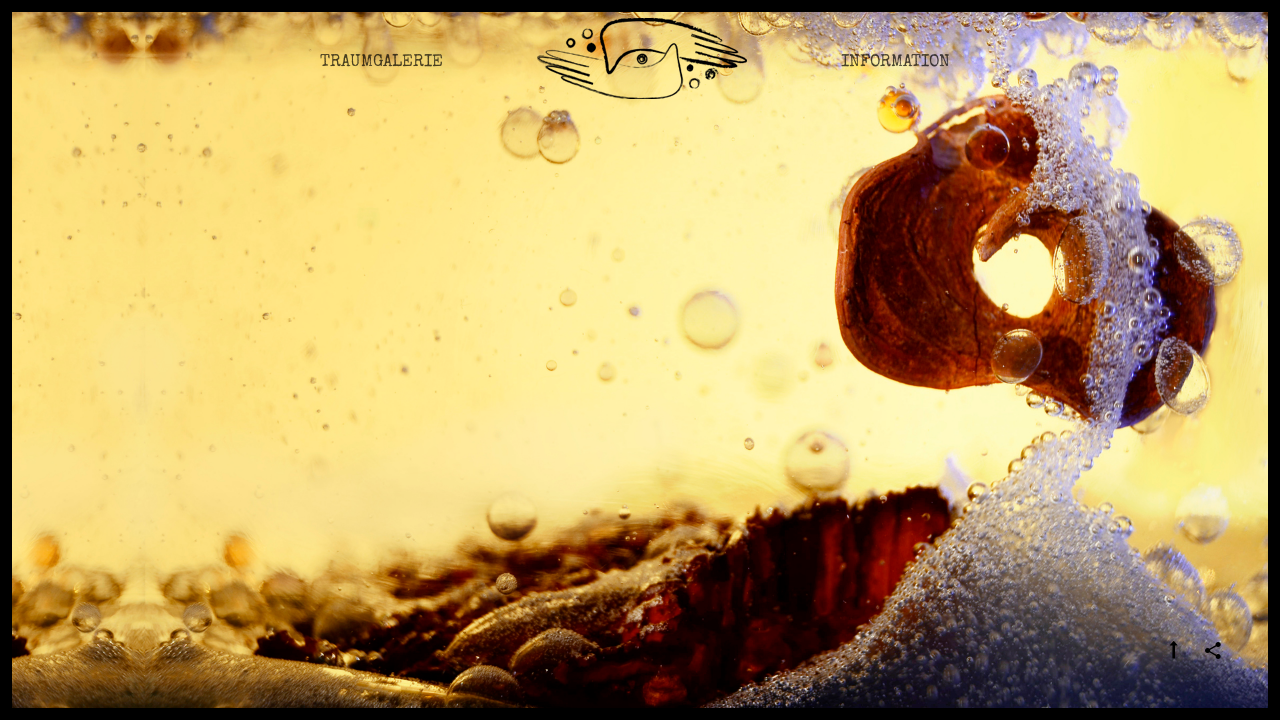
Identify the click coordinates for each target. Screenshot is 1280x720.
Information (895, 74)
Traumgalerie (381, 74)
